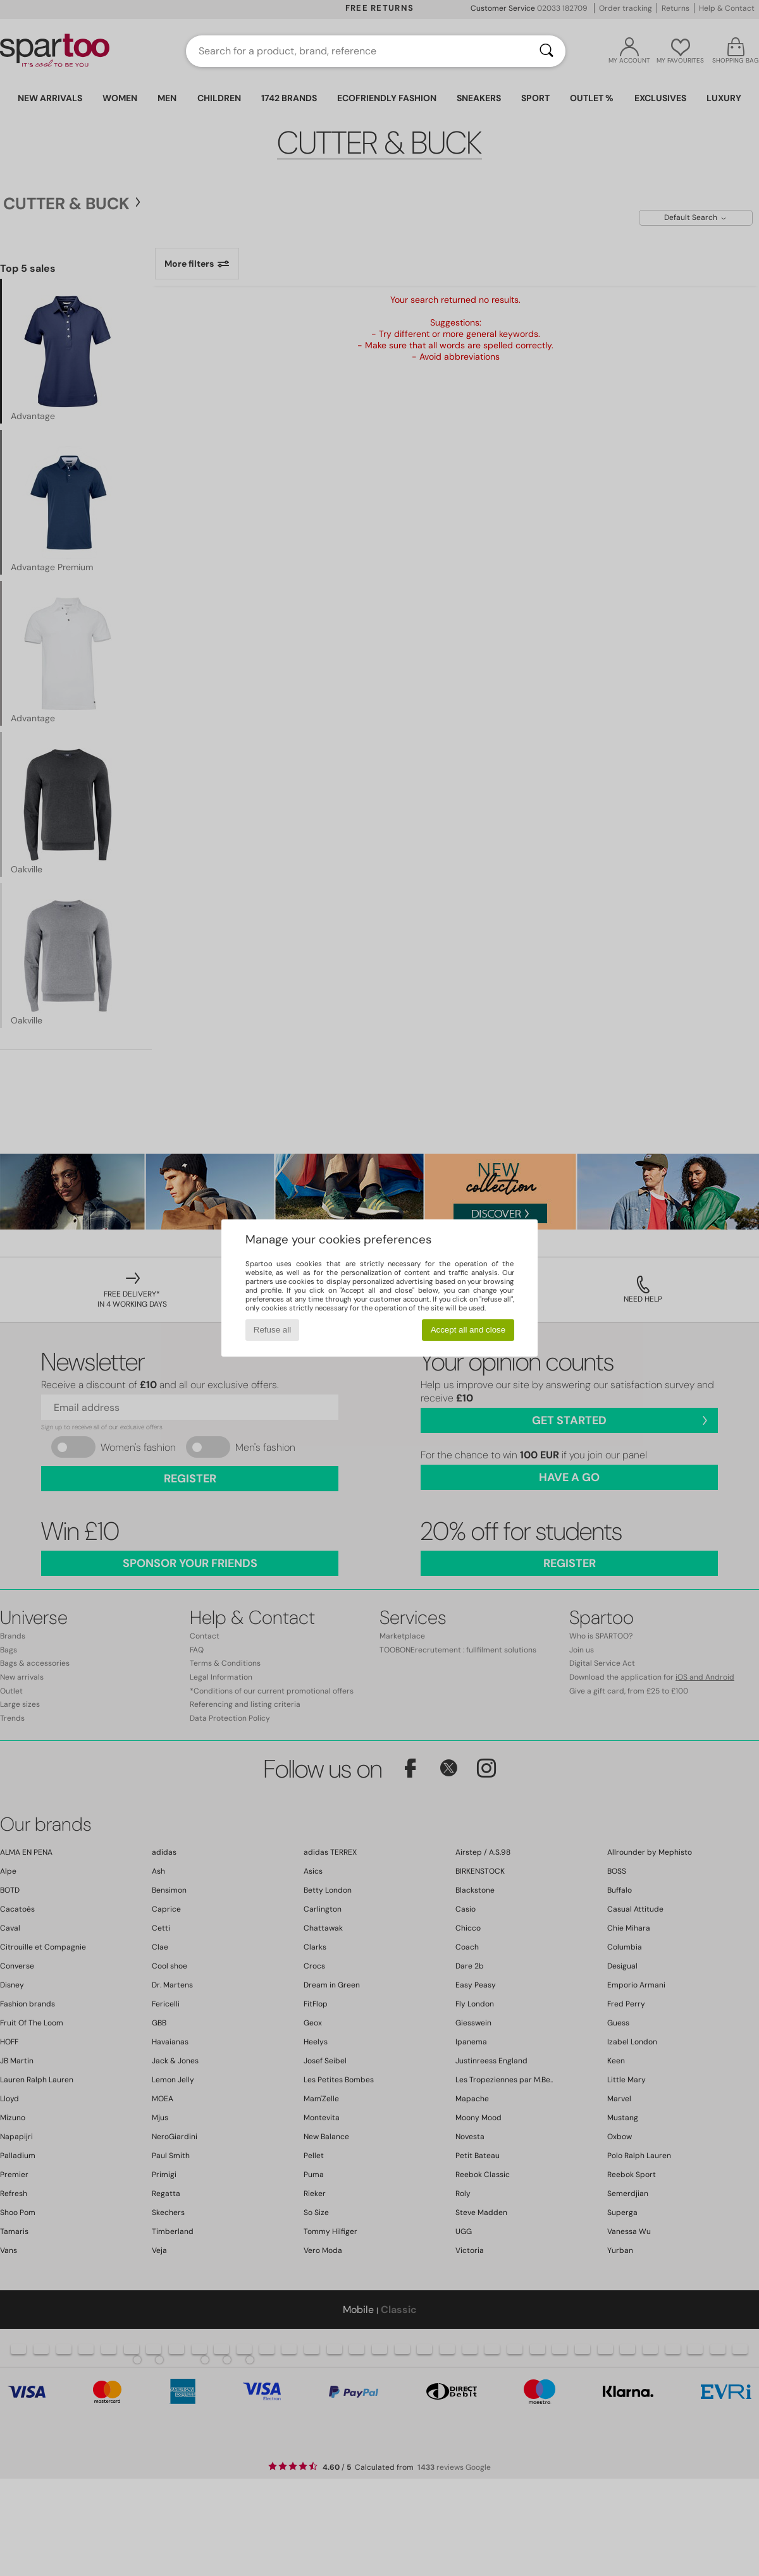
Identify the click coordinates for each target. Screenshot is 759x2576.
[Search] (546, 51)
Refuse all (272, 1329)
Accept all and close (468, 1329)
